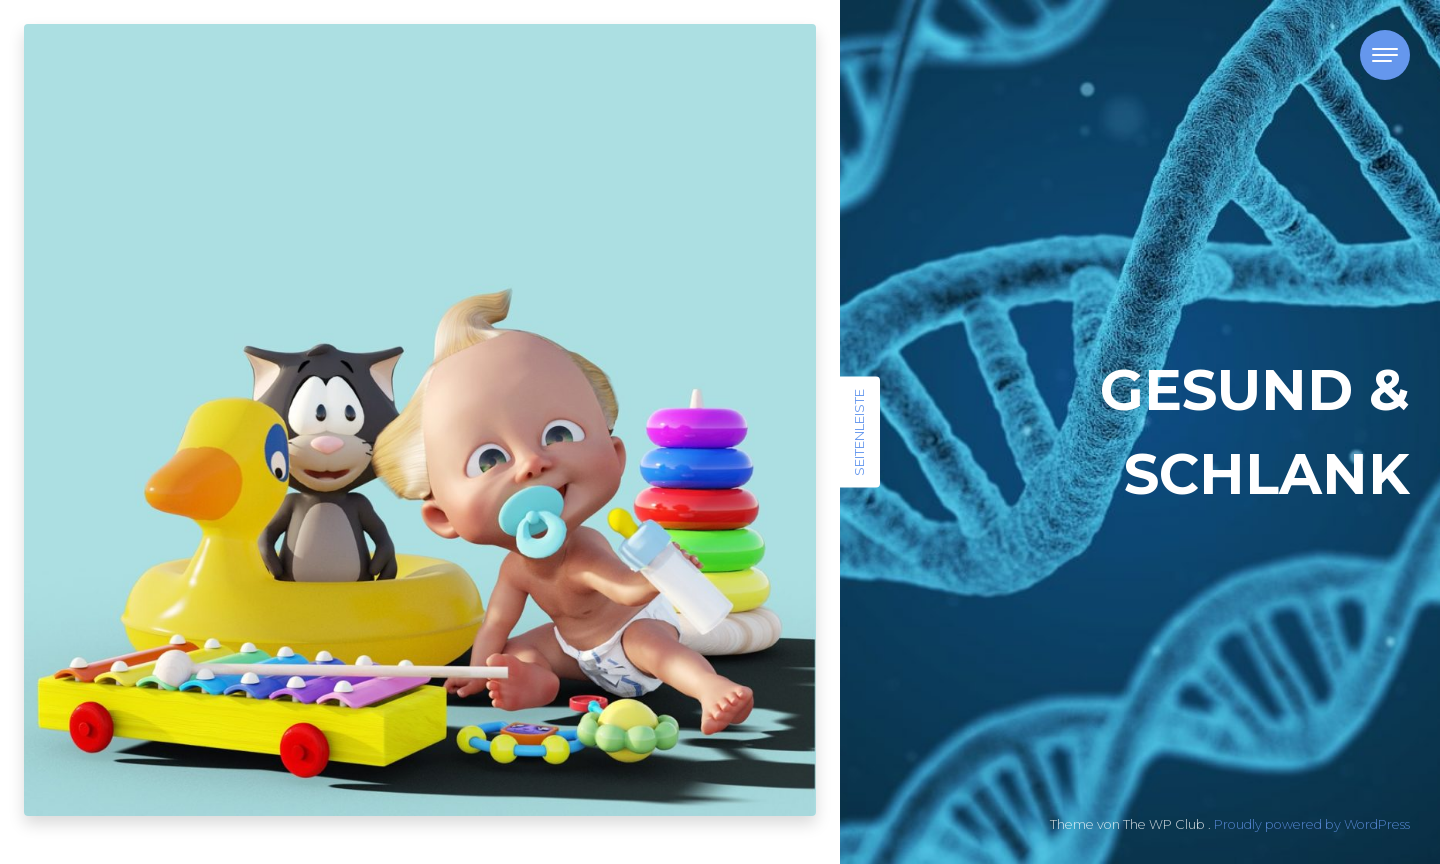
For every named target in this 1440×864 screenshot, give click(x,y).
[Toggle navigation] (1385, 55)
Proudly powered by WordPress (1312, 824)
